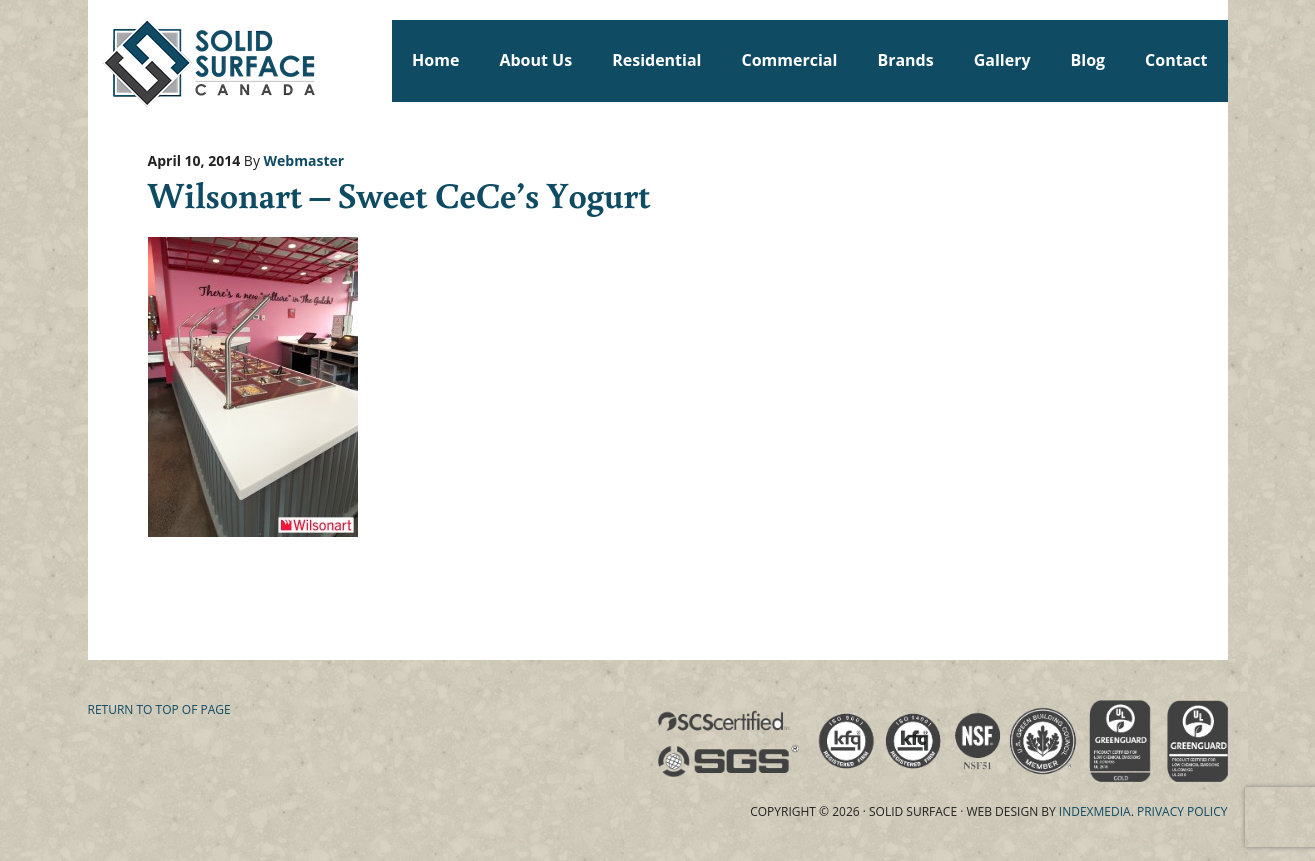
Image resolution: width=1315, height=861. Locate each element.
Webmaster (304, 160)
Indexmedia (1095, 811)
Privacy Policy (1182, 811)
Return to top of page (159, 709)
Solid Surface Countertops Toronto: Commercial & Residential (97, 60)
